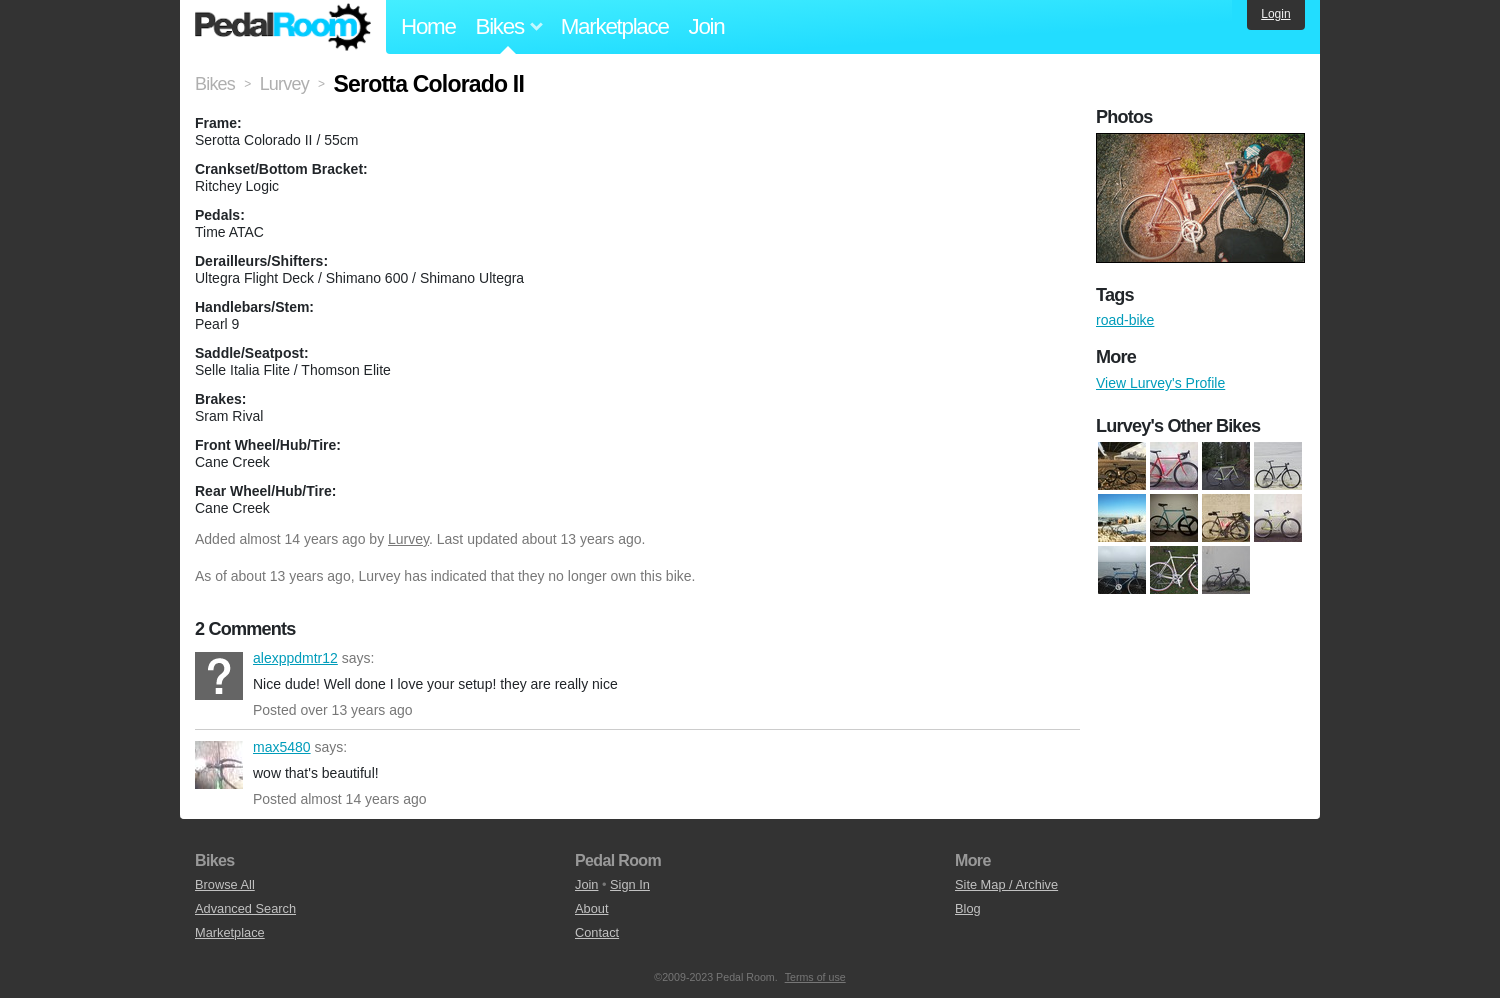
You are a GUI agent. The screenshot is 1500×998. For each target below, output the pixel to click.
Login (1275, 14)
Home (428, 26)
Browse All (225, 884)
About (591, 908)
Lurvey (408, 539)
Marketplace (615, 26)
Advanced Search (245, 908)
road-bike (1125, 320)
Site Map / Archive (1006, 884)
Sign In (630, 884)
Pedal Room (283, 27)
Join (707, 26)
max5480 (219, 765)
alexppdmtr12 (219, 676)
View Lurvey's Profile (1160, 383)
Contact (597, 932)
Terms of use (815, 977)
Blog (968, 908)
